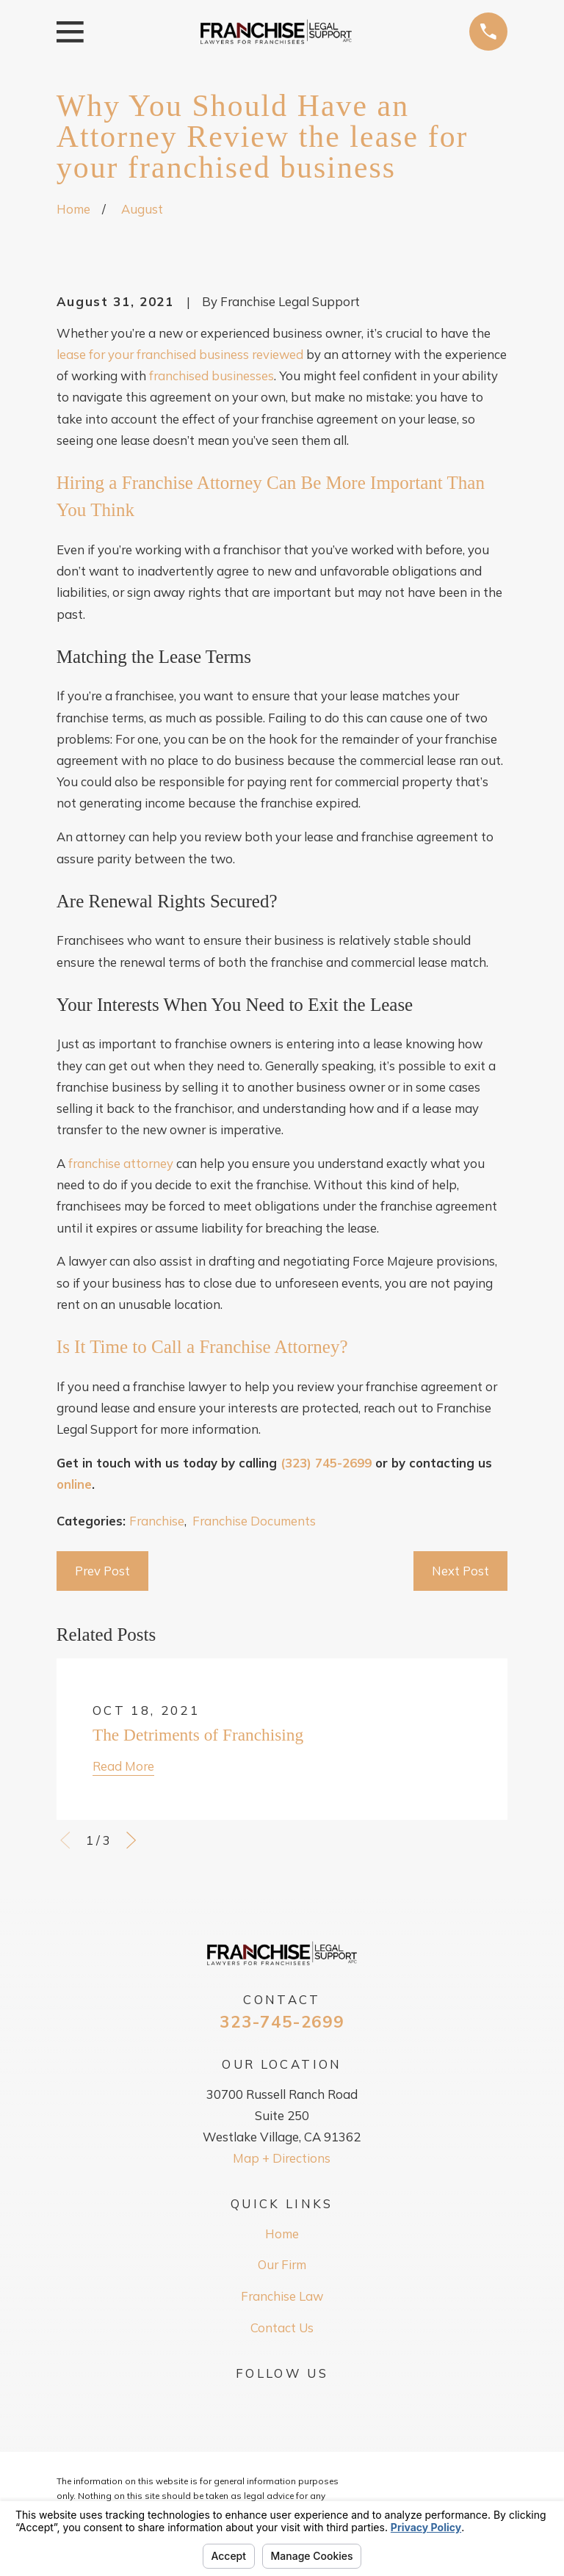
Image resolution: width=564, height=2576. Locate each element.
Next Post (460, 1570)
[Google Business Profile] (281, 2400)
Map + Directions (281, 2158)
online (74, 1484)
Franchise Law (282, 2296)
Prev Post (102, 1570)
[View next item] (131, 1840)
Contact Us (282, 2327)
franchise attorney (120, 1163)
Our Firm (282, 2264)
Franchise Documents (254, 1520)
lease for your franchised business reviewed (180, 354)
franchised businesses (211, 375)
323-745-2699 (282, 2022)
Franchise (156, 1520)
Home (282, 2233)
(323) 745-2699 (326, 1462)
